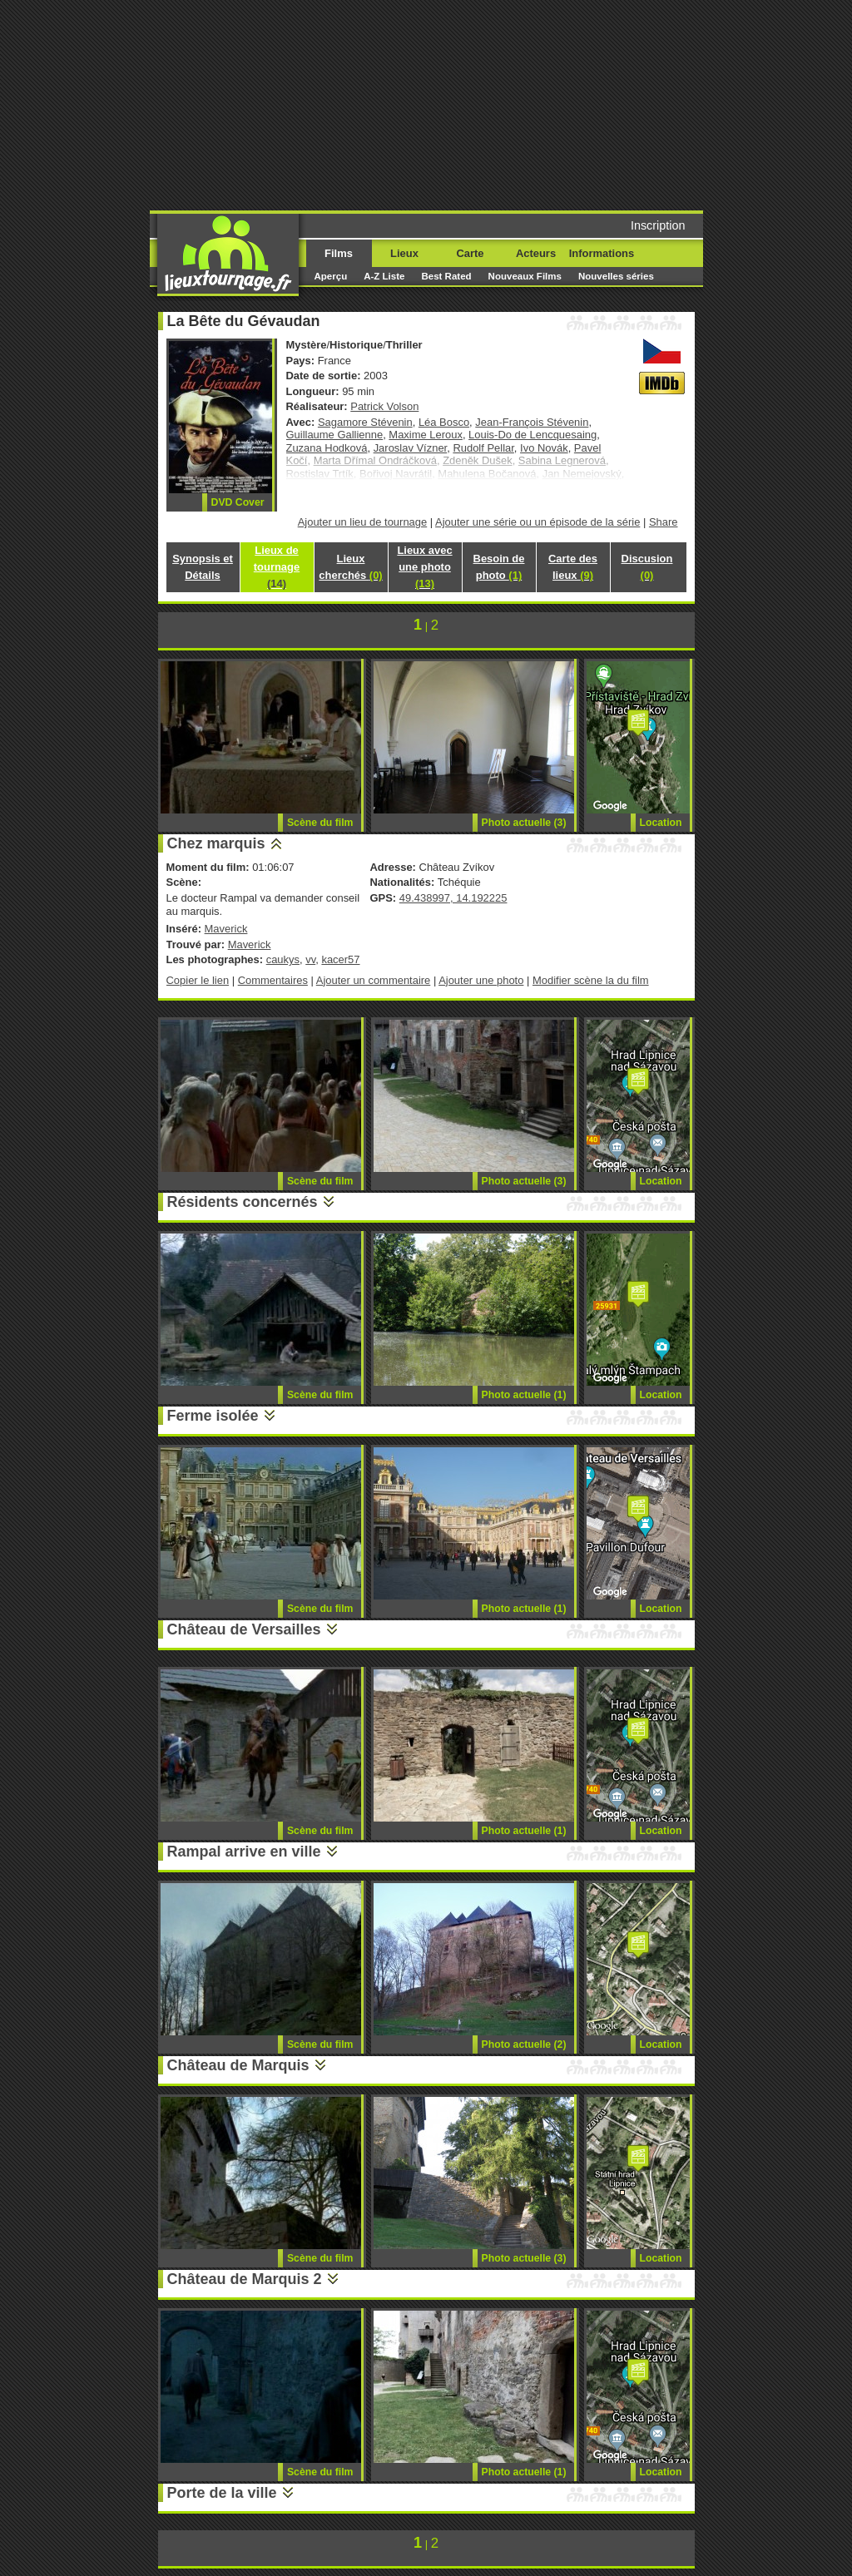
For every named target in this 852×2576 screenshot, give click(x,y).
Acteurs (536, 253)
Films (338, 253)
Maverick (226, 928)
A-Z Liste (384, 276)
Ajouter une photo (480, 980)
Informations (601, 253)
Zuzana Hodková (327, 448)
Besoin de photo (499, 566)
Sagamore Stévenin (365, 422)
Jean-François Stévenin (531, 422)
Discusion (647, 566)
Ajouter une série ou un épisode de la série (537, 522)
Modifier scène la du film (590, 980)
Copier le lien (198, 980)
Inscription (658, 225)
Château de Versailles (244, 1629)
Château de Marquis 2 (244, 2279)
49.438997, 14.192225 (453, 898)
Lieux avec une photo (424, 567)
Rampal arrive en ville (244, 1851)
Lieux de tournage (277, 567)
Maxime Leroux (426, 434)
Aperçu (331, 276)
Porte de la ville (222, 2493)
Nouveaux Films (525, 276)
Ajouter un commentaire (373, 980)
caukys (283, 959)
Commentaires (273, 980)
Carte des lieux (572, 566)
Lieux (404, 253)
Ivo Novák (544, 448)
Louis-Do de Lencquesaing (532, 434)
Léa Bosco (444, 422)
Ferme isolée (213, 1415)
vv (310, 959)
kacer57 (340, 959)
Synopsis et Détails (202, 566)
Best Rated (446, 276)
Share (663, 522)
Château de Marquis (238, 2065)
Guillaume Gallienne (335, 434)
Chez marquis (216, 843)
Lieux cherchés (350, 566)
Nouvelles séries (616, 276)
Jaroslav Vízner (411, 448)
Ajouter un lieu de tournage (363, 522)
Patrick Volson (384, 406)
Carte (469, 253)
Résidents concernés (242, 1202)
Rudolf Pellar (483, 448)
